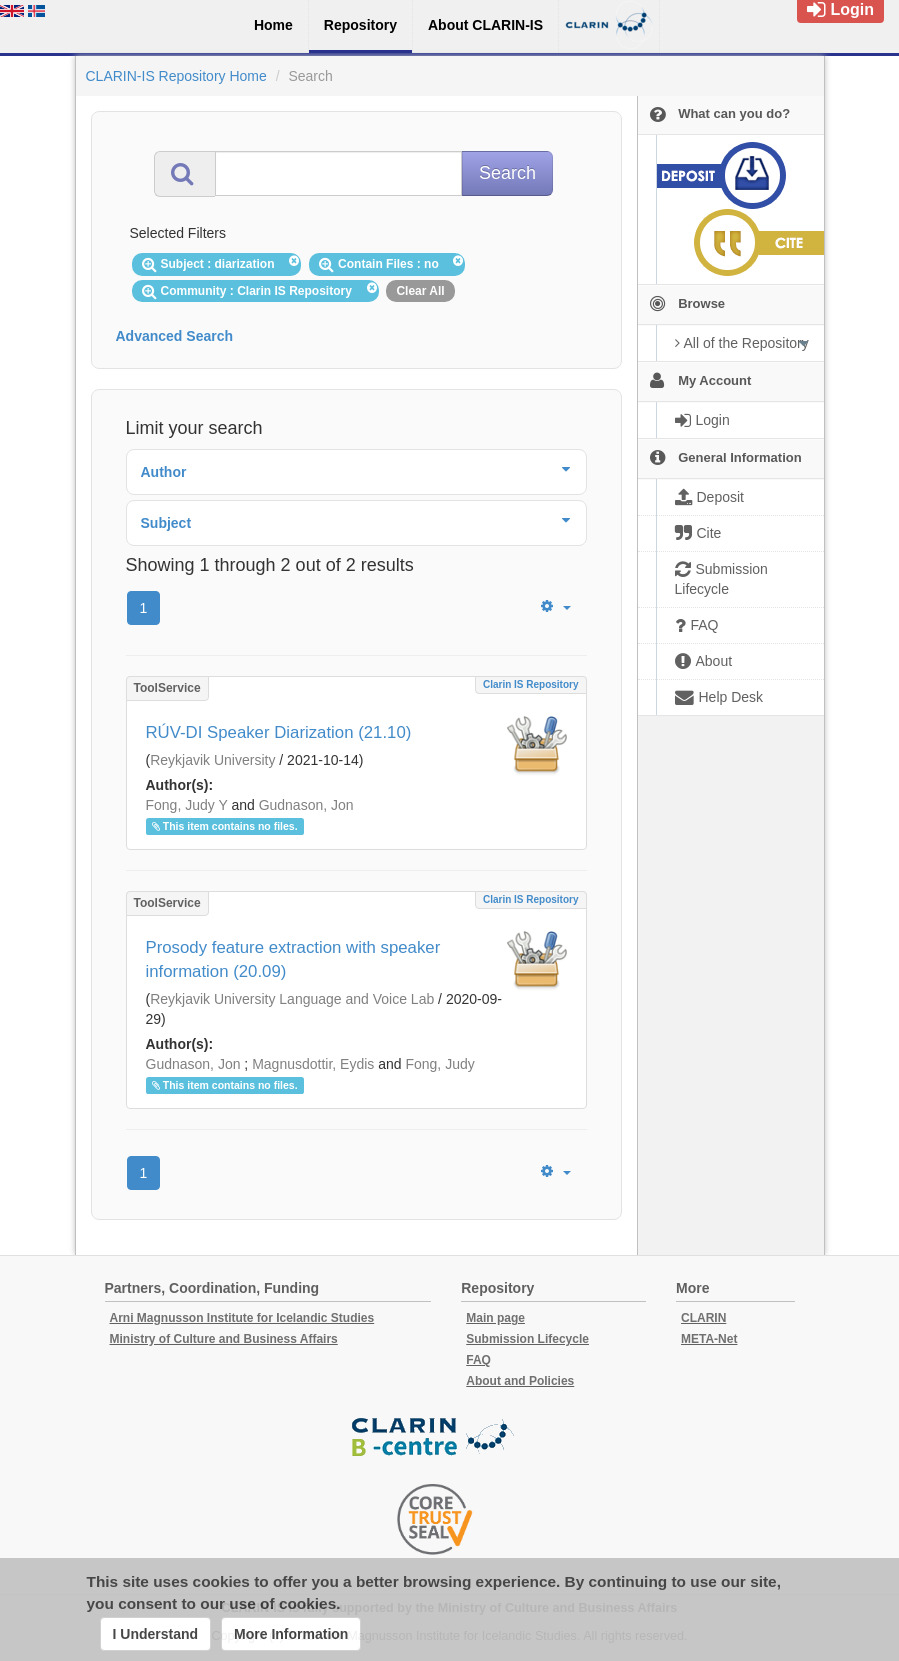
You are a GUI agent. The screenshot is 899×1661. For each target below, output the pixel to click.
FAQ (478, 1360)
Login (840, 9)
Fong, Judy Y (187, 805)
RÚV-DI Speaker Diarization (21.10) (279, 732)
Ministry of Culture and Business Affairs (224, 1339)
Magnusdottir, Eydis (313, 1064)
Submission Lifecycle (527, 1339)
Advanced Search (175, 336)
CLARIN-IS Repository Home (176, 76)
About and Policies (520, 1381)
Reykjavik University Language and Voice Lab (292, 999)
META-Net (709, 1339)
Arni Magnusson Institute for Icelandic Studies (242, 1318)
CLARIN (703, 1318)
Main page (495, 1318)
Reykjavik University (212, 760)
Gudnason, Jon (306, 805)
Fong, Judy (439, 1064)
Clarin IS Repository (531, 684)
